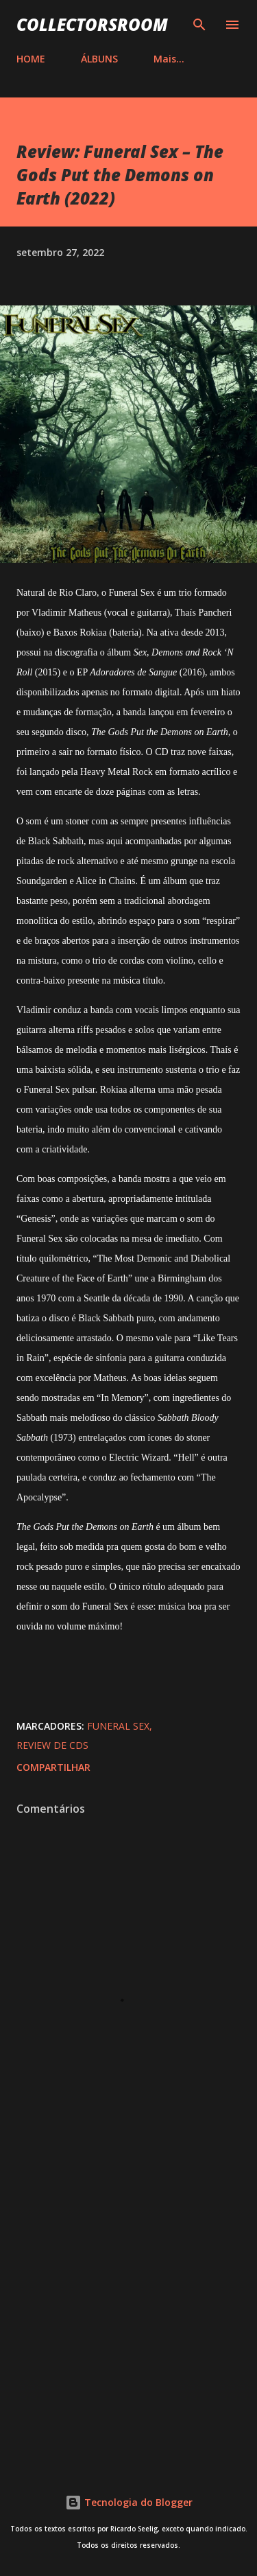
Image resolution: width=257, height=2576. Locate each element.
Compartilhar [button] (53, 1767)
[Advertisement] (128, 2306)
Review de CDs (52, 1745)
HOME (30, 58)
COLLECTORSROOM (92, 24)
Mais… (169, 58)
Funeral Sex (118, 1725)
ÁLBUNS (99, 58)
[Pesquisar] (199, 24)
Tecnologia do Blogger (129, 2502)
